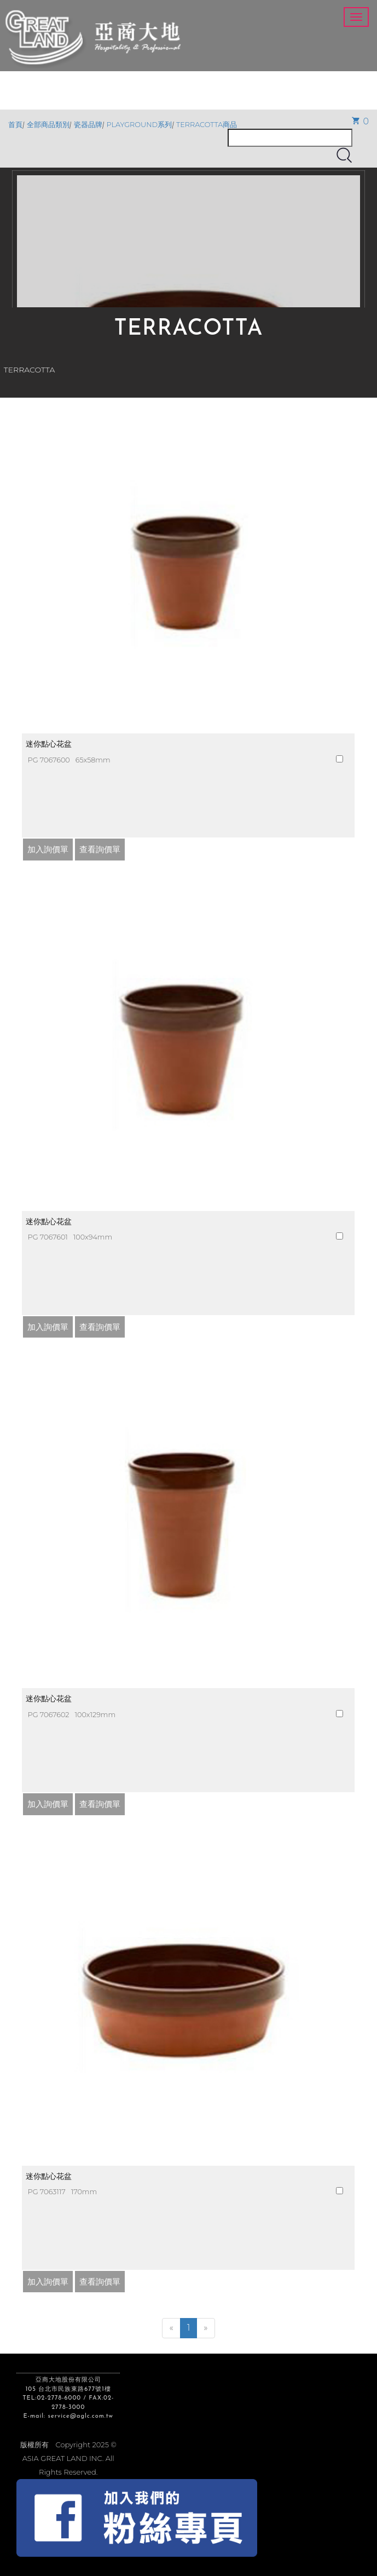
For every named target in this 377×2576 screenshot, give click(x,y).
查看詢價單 (99, 849)
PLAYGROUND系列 (139, 125)
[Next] (205, 2328)
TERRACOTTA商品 (206, 125)
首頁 (15, 125)
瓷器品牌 (88, 125)
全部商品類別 (48, 125)
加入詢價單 (47, 849)
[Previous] (171, 2328)
